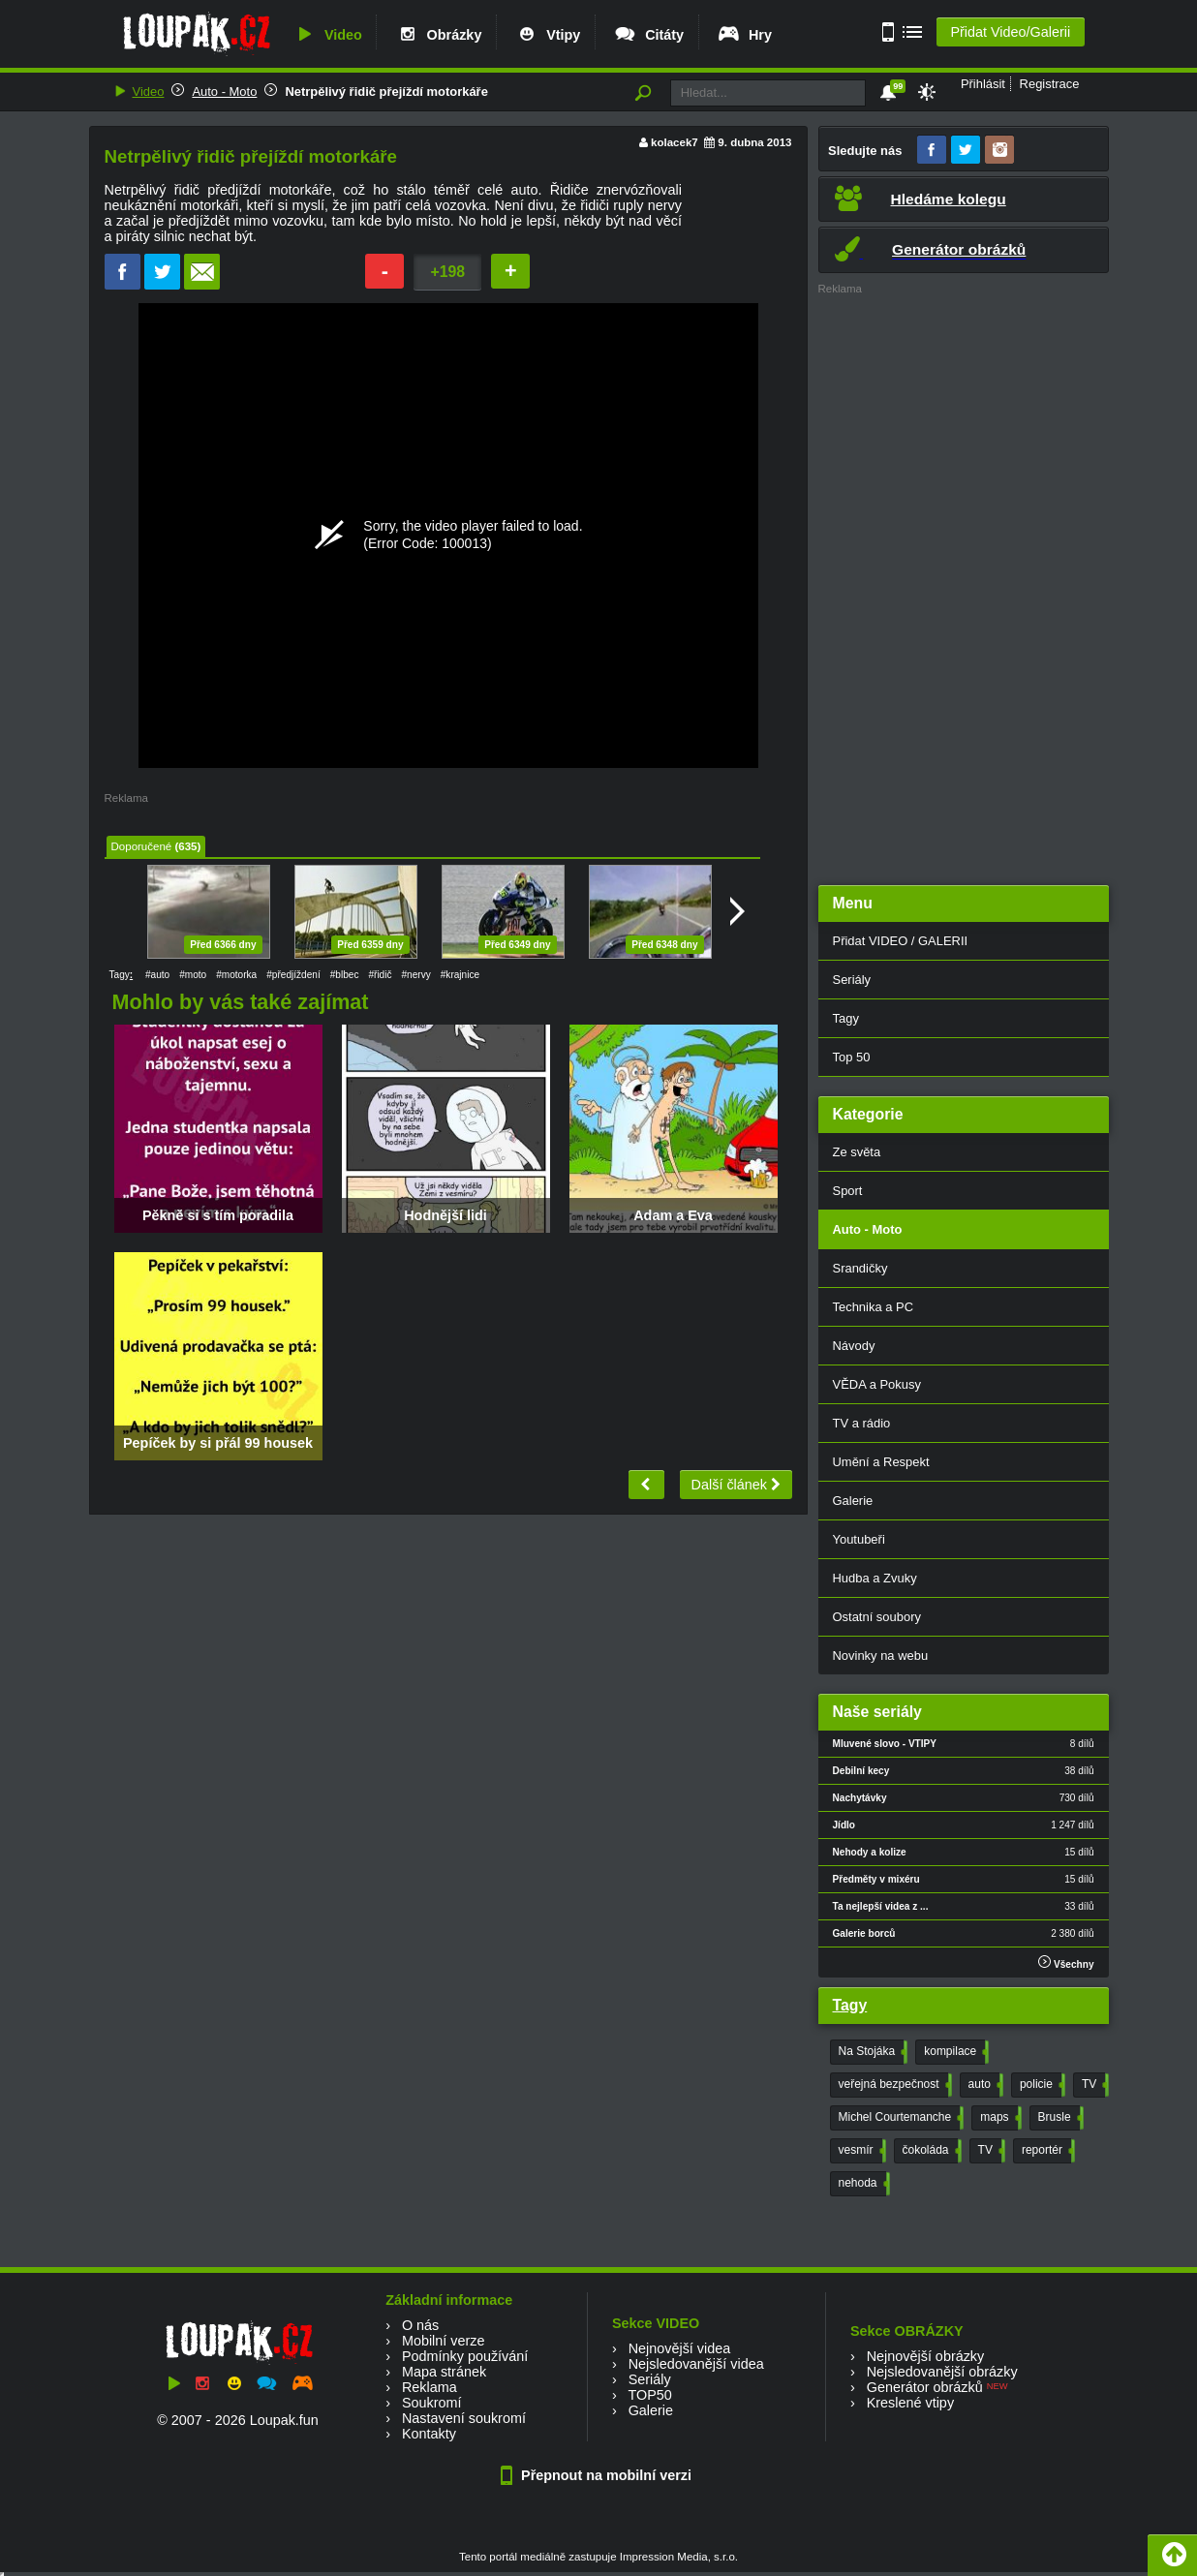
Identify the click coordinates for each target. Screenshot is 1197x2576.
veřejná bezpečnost (893, 2085)
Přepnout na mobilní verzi (598, 2475)
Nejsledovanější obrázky (942, 2371)
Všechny (1065, 1962)
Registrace (1050, 84)
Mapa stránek (444, 2371)
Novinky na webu (881, 1655)
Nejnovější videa (680, 2348)
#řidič (379, 974)
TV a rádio (862, 1423)
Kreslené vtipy (910, 2402)
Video (327, 35)
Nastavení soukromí (464, 2418)
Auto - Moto (224, 91)
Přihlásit (983, 84)
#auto (157, 974)
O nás (420, 2325)
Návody (854, 1345)
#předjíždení (293, 974)
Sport (848, 1190)
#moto (192, 974)
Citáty (648, 35)
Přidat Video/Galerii (1010, 32)
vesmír (860, 2150)
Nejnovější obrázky (926, 2356)
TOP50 (649, 2395)
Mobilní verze (443, 2340)
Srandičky (860, 1268)
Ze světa (857, 1152)
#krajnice (460, 974)
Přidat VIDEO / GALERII (900, 941)
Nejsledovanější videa (696, 2364)
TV (1093, 2085)
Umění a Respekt (881, 1462)
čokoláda (930, 2150)
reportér (1046, 2150)
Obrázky (438, 35)
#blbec (344, 974)
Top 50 (852, 1057)
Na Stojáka (872, 2052)
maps (998, 2118)
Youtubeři (859, 1539)
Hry (744, 35)
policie (1040, 2085)
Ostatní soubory (877, 1617)
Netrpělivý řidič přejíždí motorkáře (386, 91)
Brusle (1059, 2118)
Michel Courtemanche (900, 2118)
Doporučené (141, 846)
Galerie (853, 1500)
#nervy (416, 974)
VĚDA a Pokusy (877, 1384)
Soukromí (432, 2402)
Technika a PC (873, 1307)
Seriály (852, 979)
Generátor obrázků (925, 2387)
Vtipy (547, 35)
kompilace (954, 2052)
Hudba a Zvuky (875, 1578)
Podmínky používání (465, 2356)
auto (983, 2085)
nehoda (862, 2183)
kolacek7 (674, 142)
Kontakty (429, 2433)
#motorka (236, 974)
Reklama (429, 2387)
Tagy (846, 1018)
